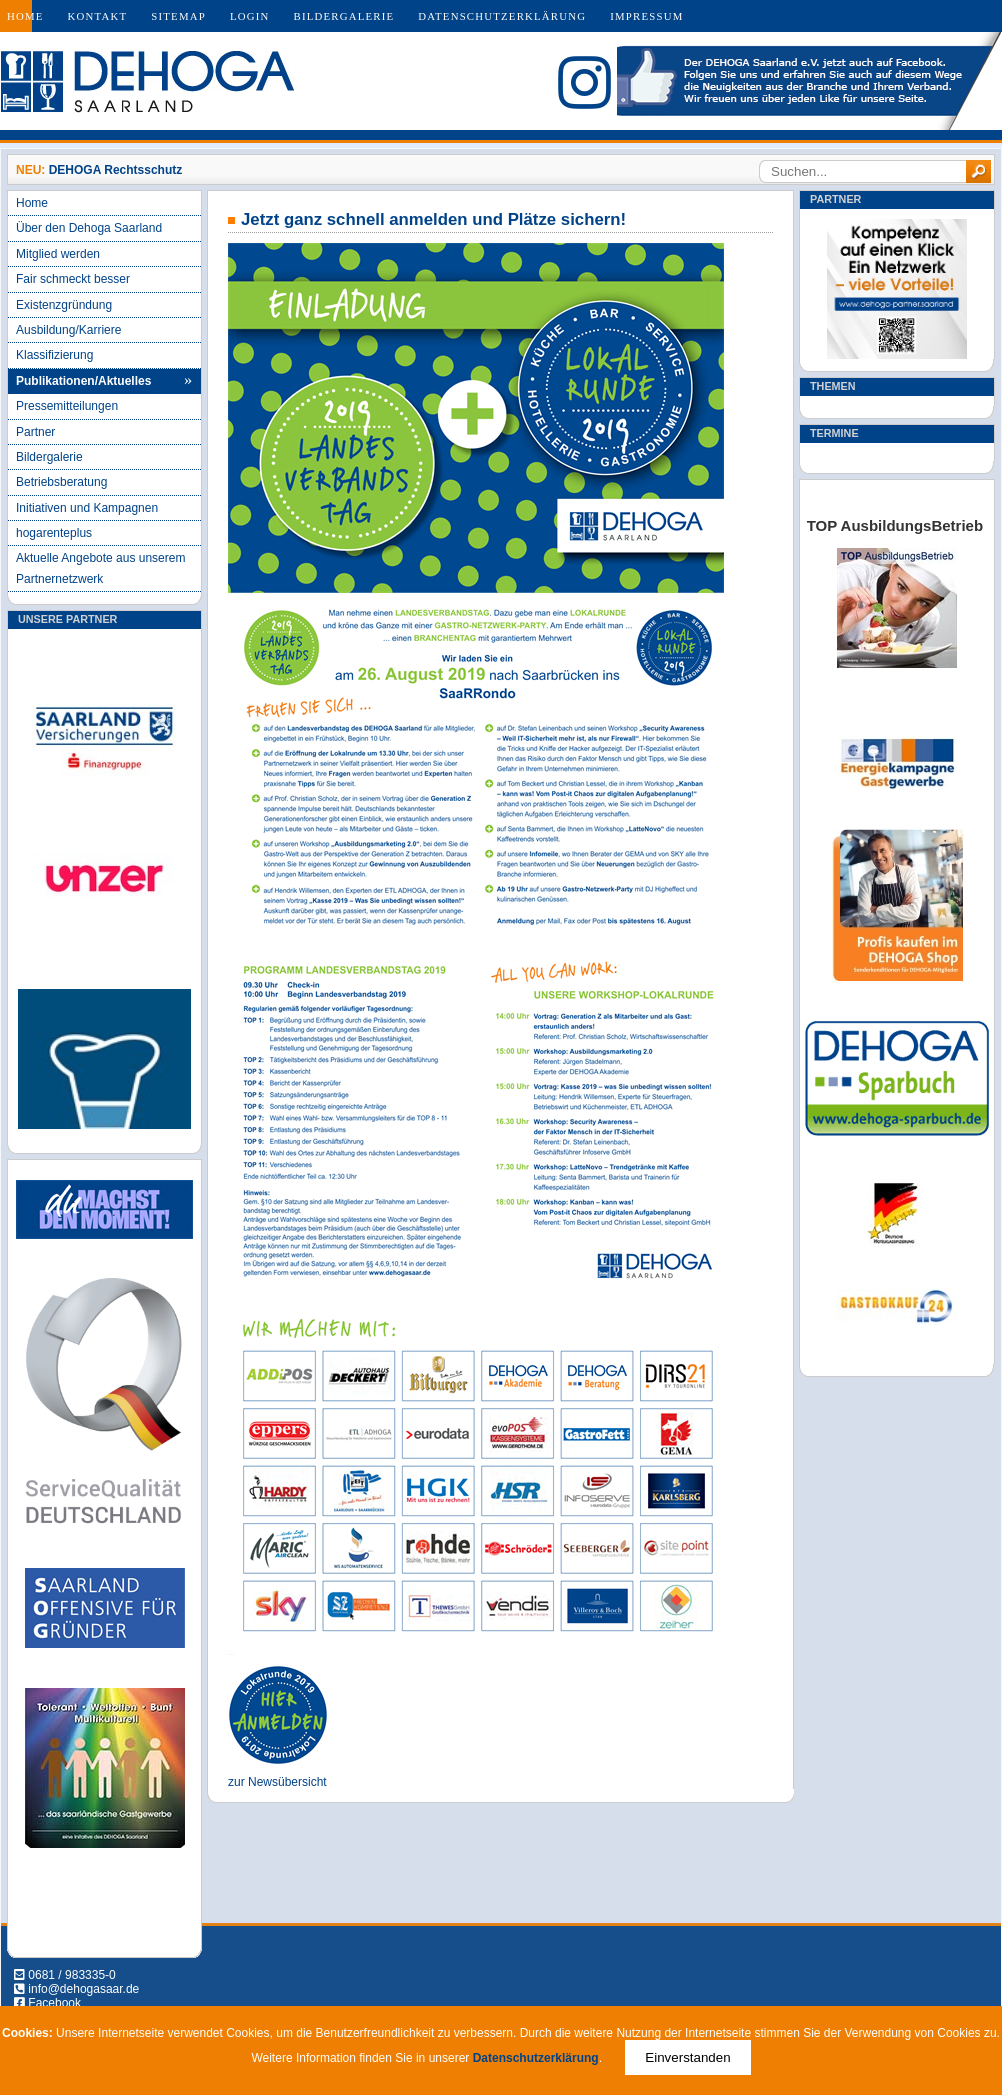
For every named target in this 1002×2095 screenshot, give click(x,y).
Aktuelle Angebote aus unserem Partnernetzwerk (100, 568)
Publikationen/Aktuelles (83, 381)
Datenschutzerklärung (502, 16)
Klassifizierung (54, 355)
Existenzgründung (64, 305)
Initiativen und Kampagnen (87, 508)
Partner (35, 432)
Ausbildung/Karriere (68, 330)
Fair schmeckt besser (73, 279)
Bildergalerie (344, 16)
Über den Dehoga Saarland (89, 228)
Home (25, 16)
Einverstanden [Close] (687, 2057)
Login (250, 16)
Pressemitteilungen (67, 406)
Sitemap (178, 16)
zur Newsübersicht (277, 1782)
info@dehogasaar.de (83, 1989)
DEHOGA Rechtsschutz (116, 170)
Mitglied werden (58, 254)
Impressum (646, 16)
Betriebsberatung (61, 482)
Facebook (54, 2003)
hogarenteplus (54, 533)
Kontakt (98, 16)
